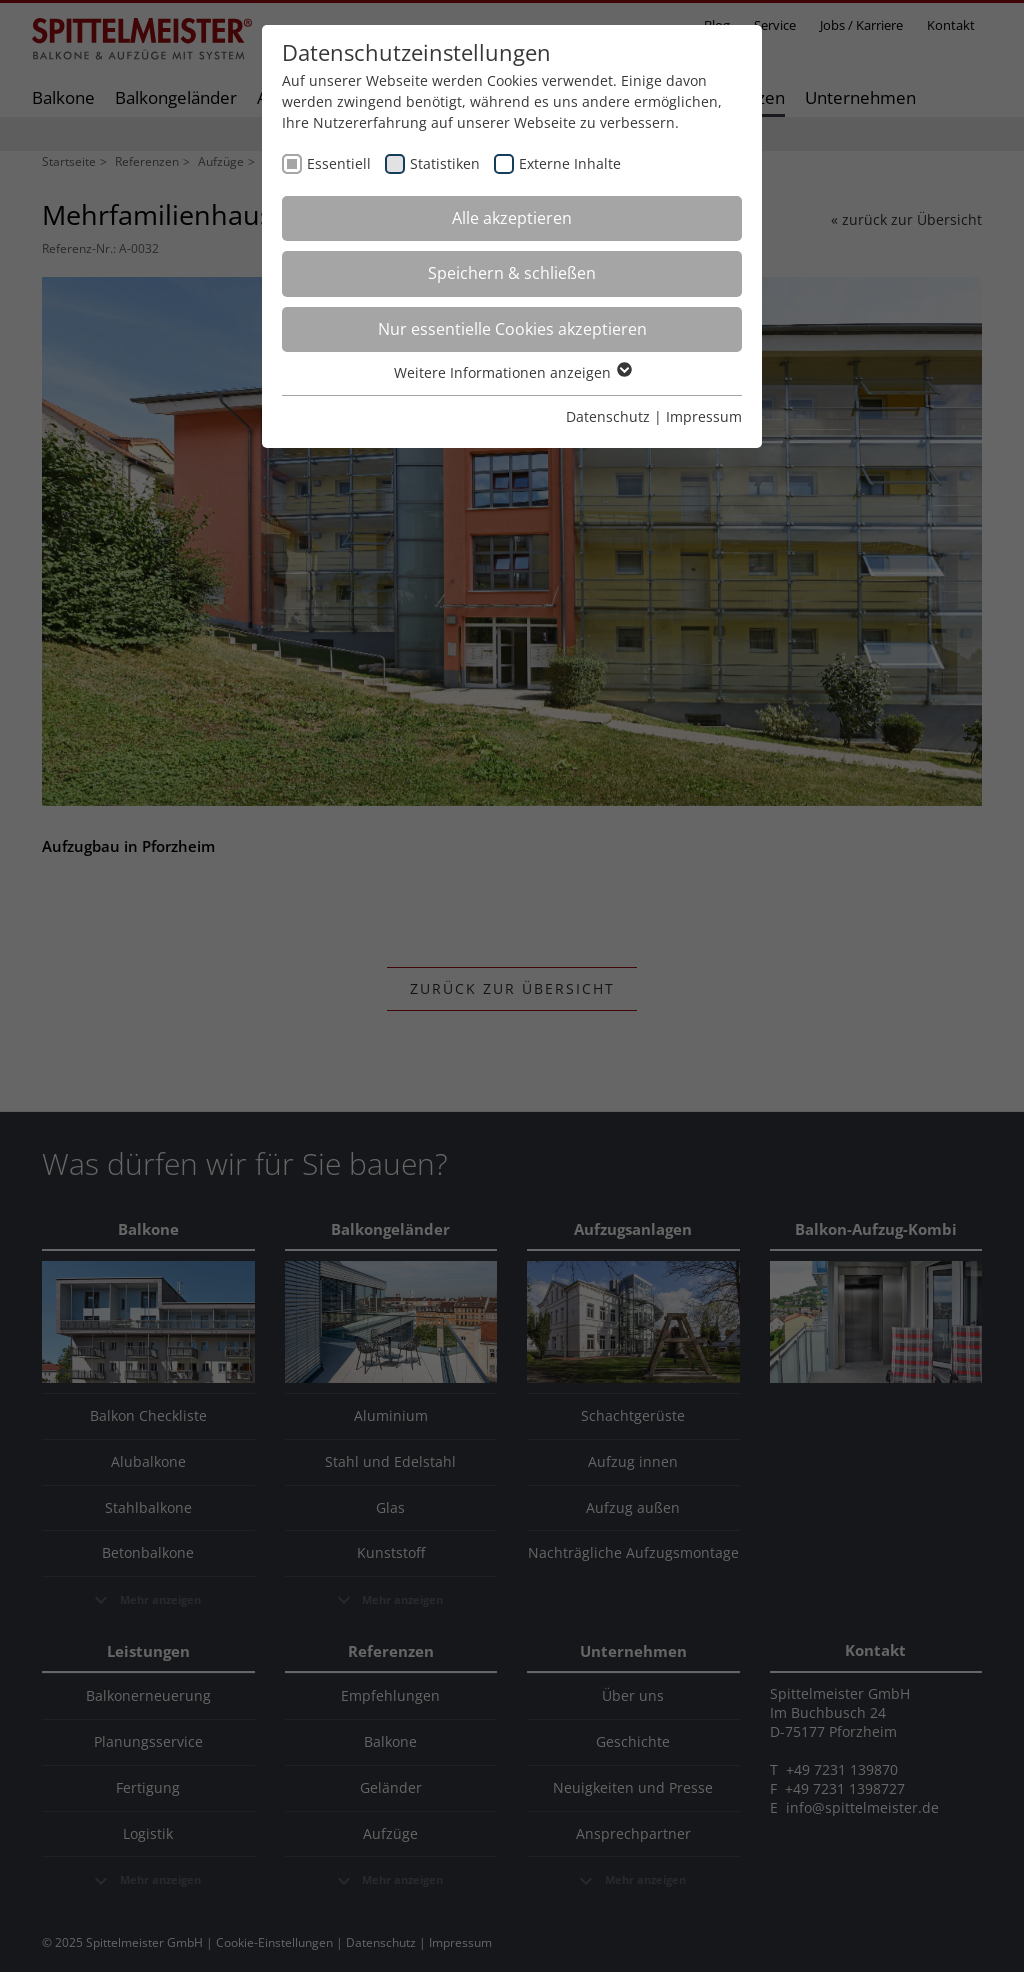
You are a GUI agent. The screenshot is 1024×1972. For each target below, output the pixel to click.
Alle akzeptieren (512, 218)
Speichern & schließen (512, 273)
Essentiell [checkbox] (339, 163)
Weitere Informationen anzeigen (512, 372)
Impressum (704, 416)
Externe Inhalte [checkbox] (570, 163)
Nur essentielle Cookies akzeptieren (512, 329)
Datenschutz (608, 416)
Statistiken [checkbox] (445, 163)
